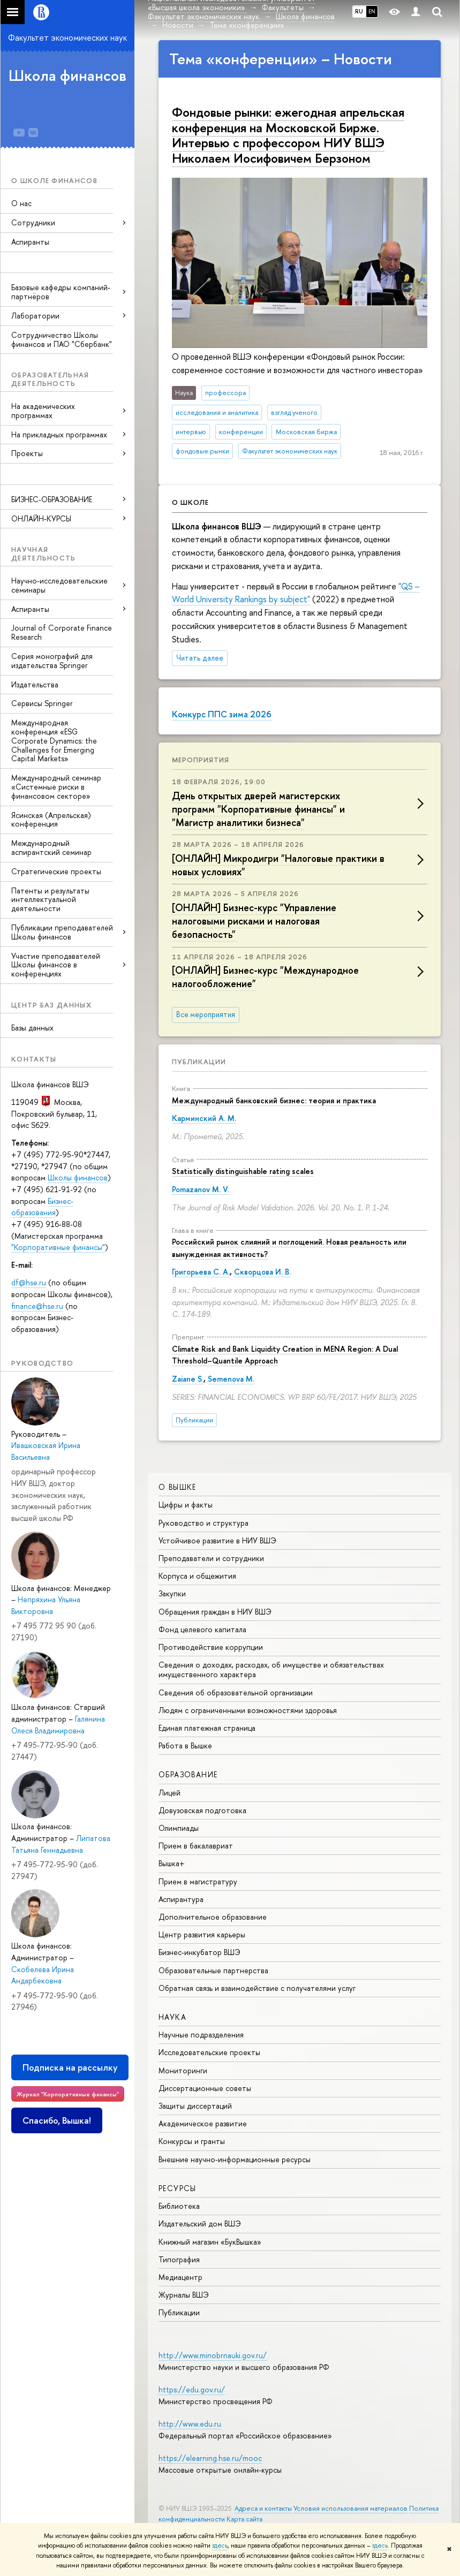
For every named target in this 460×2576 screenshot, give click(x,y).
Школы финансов (78, 1177)
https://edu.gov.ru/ (192, 2389)
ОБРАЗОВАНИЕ (188, 1774)
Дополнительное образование (213, 1917)
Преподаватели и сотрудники (211, 1558)
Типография (179, 2259)
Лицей (169, 1792)
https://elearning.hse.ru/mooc (210, 2458)
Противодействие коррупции (211, 1647)
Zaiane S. (187, 1379)
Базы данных (32, 1027)
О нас (21, 203)
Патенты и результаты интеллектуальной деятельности (50, 899)
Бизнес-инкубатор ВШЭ (199, 1952)
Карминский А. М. (204, 1118)
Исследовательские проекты (209, 2052)
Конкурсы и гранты (192, 2141)
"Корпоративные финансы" (58, 1247)
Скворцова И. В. (262, 1272)
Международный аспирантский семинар (51, 847)
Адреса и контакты (263, 2508)
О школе (190, 502)
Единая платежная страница (207, 1728)
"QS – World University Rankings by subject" (296, 592)
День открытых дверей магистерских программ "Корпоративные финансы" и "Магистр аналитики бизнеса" (258, 809)
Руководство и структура (203, 1523)
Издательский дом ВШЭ (200, 2223)
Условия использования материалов (350, 2508)
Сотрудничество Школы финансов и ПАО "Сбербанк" (61, 339)
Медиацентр (180, 2277)
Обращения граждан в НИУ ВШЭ (215, 1612)
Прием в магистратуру (198, 1881)
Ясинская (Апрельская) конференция (51, 819)
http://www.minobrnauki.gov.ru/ (213, 2355)
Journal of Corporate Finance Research (61, 632)
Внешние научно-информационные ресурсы (235, 2159)
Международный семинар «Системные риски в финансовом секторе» (56, 786)
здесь (220, 2545)
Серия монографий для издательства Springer (52, 660)
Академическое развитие (203, 2123)
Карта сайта (244, 2519)
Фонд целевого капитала (202, 1629)
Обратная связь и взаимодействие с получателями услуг (257, 1988)
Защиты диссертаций (195, 2106)
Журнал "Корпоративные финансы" (68, 2094)
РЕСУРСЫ (178, 2188)
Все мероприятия (205, 1014)
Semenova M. (231, 1379)
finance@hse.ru (37, 1306)
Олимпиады (179, 1828)
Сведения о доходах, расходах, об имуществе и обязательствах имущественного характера (271, 1669)
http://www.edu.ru (190, 2424)
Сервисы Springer (42, 703)
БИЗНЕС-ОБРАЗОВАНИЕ (51, 499)
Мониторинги (183, 2070)
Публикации (199, 1061)
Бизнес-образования (42, 1207)
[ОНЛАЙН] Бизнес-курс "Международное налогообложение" (265, 977)
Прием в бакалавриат (196, 1845)
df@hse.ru (28, 1282)
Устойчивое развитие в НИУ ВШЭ (217, 1540)
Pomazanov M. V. (200, 1189)
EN (371, 11)
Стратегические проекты (56, 871)
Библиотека (179, 2206)
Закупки (172, 1593)
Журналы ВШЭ (184, 2295)
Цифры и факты (186, 1504)
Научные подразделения (201, 2034)
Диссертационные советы (205, 2088)
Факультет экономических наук (67, 37)
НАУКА (172, 2017)
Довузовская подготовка (202, 1810)
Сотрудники (33, 222)
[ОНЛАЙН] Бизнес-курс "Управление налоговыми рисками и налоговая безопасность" (254, 921)
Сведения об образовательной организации (236, 1692)
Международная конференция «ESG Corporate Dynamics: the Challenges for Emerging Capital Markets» (54, 740)
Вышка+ (172, 1863)
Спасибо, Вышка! (56, 2120)
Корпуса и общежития (197, 1576)
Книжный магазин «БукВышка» (210, 2242)
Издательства (34, 684)
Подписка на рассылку (69, 2067)
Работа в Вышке (185, 1745)
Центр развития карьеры (202, 1934)
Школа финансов (67, 75)
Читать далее (199, 658)
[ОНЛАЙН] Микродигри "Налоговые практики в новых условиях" (278, 865)
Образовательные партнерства (213, 1970)
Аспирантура (181, 1899)
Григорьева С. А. (201, 1272)
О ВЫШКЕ (178, 1487)
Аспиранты (30, 242)
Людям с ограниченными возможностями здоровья (248, 1710)
